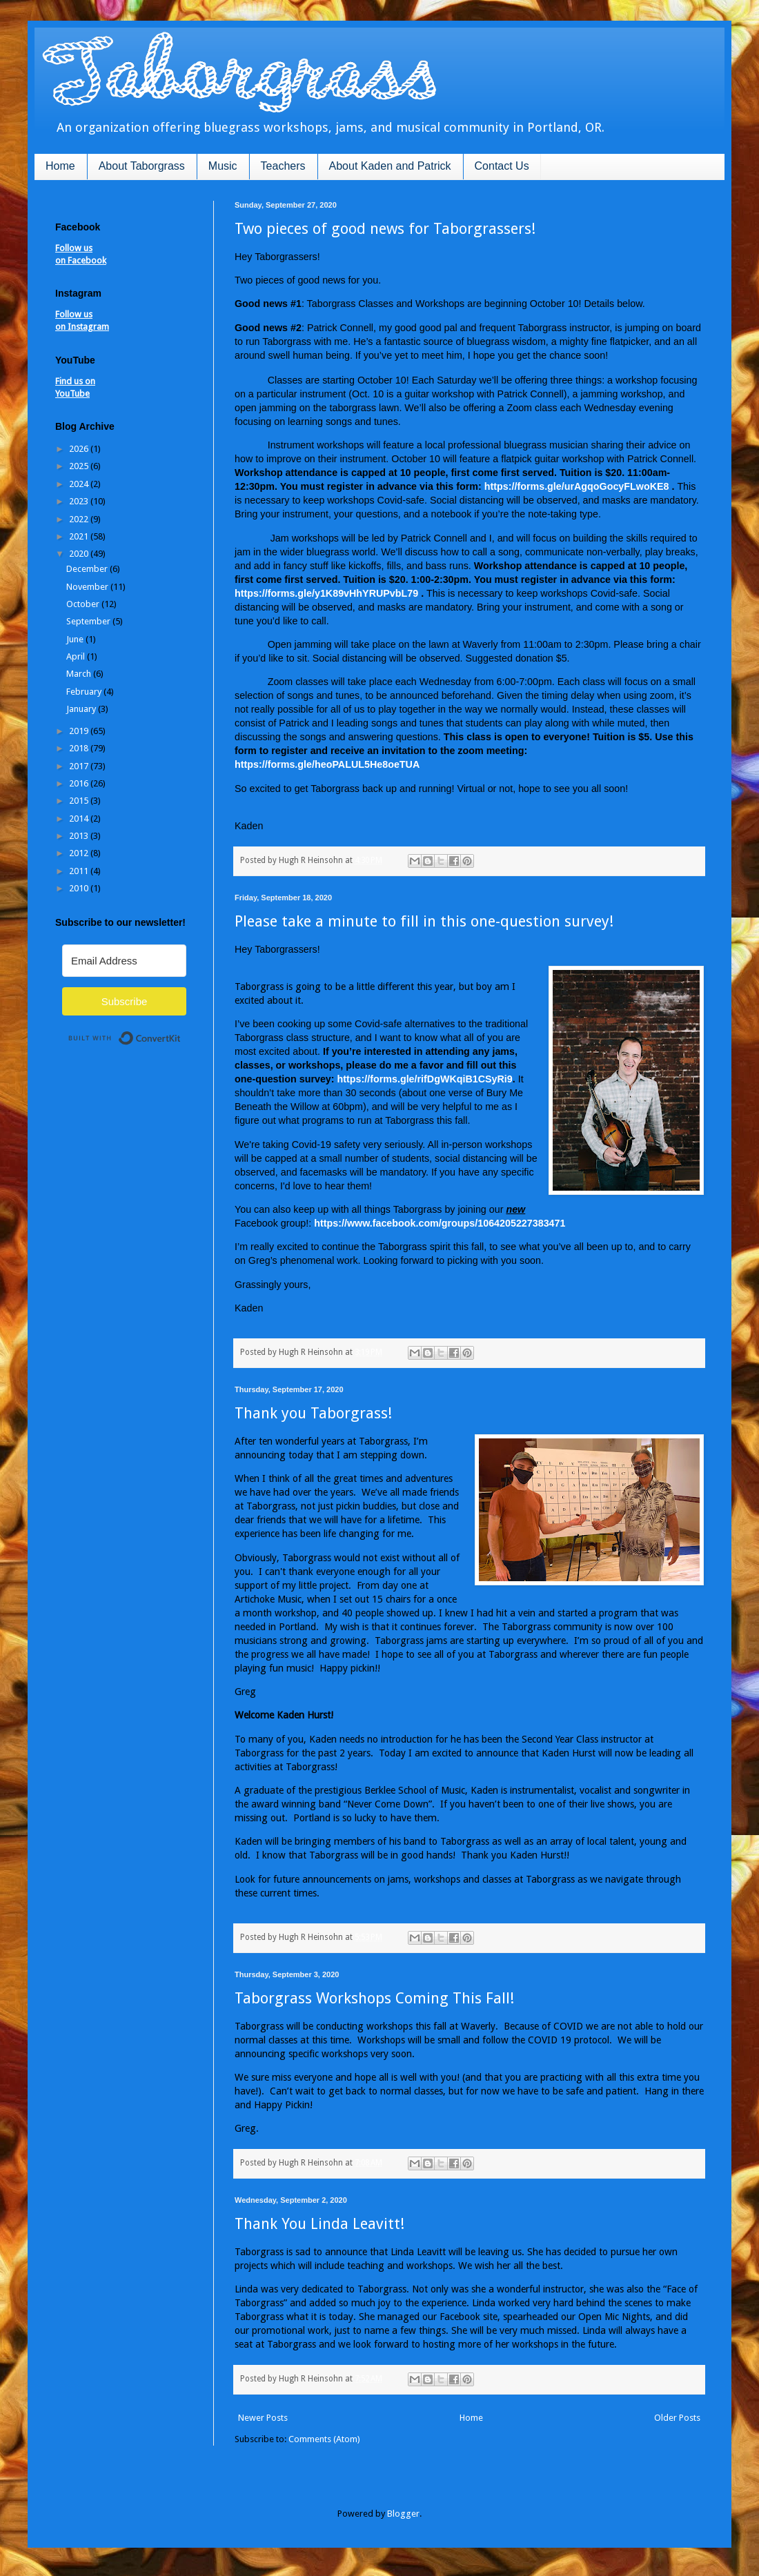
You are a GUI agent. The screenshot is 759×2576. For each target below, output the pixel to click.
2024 (79, 484)
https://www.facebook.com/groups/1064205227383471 (439, 1223)
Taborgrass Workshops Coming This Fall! (374, 1998)
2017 (79, 766)
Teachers (283, 166)
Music (222, 166)
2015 (79, 800)
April (76, 656)
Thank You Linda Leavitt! (319, 2223)
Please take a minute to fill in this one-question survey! (424, 921)
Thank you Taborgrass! (313, 1413)
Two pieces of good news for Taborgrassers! (385, 228)
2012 (79, 853)
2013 (79, 836)
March (79, 673)
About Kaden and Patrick (390, 166)
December (88, 569)
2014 (79, 818)
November (88, 587)
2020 (79, 553)
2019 (79, 731)
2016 (79, 783)
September (89, 621)
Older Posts (677, 2417)
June (76, 639)
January (82, 709)
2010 (79, 888)
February (84, 691)
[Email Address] (124, 960)
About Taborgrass (142, 166)
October (83, 604)
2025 (79, 466)
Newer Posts (263, 2417)
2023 (79, 501)
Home (60, 166)
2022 (79, 519)
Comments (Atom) (324, 2439)
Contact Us (502, 166)
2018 (79, 748)
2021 (79, 536)
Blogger (403, 2513)
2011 (79, 871)
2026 (79, 449)
